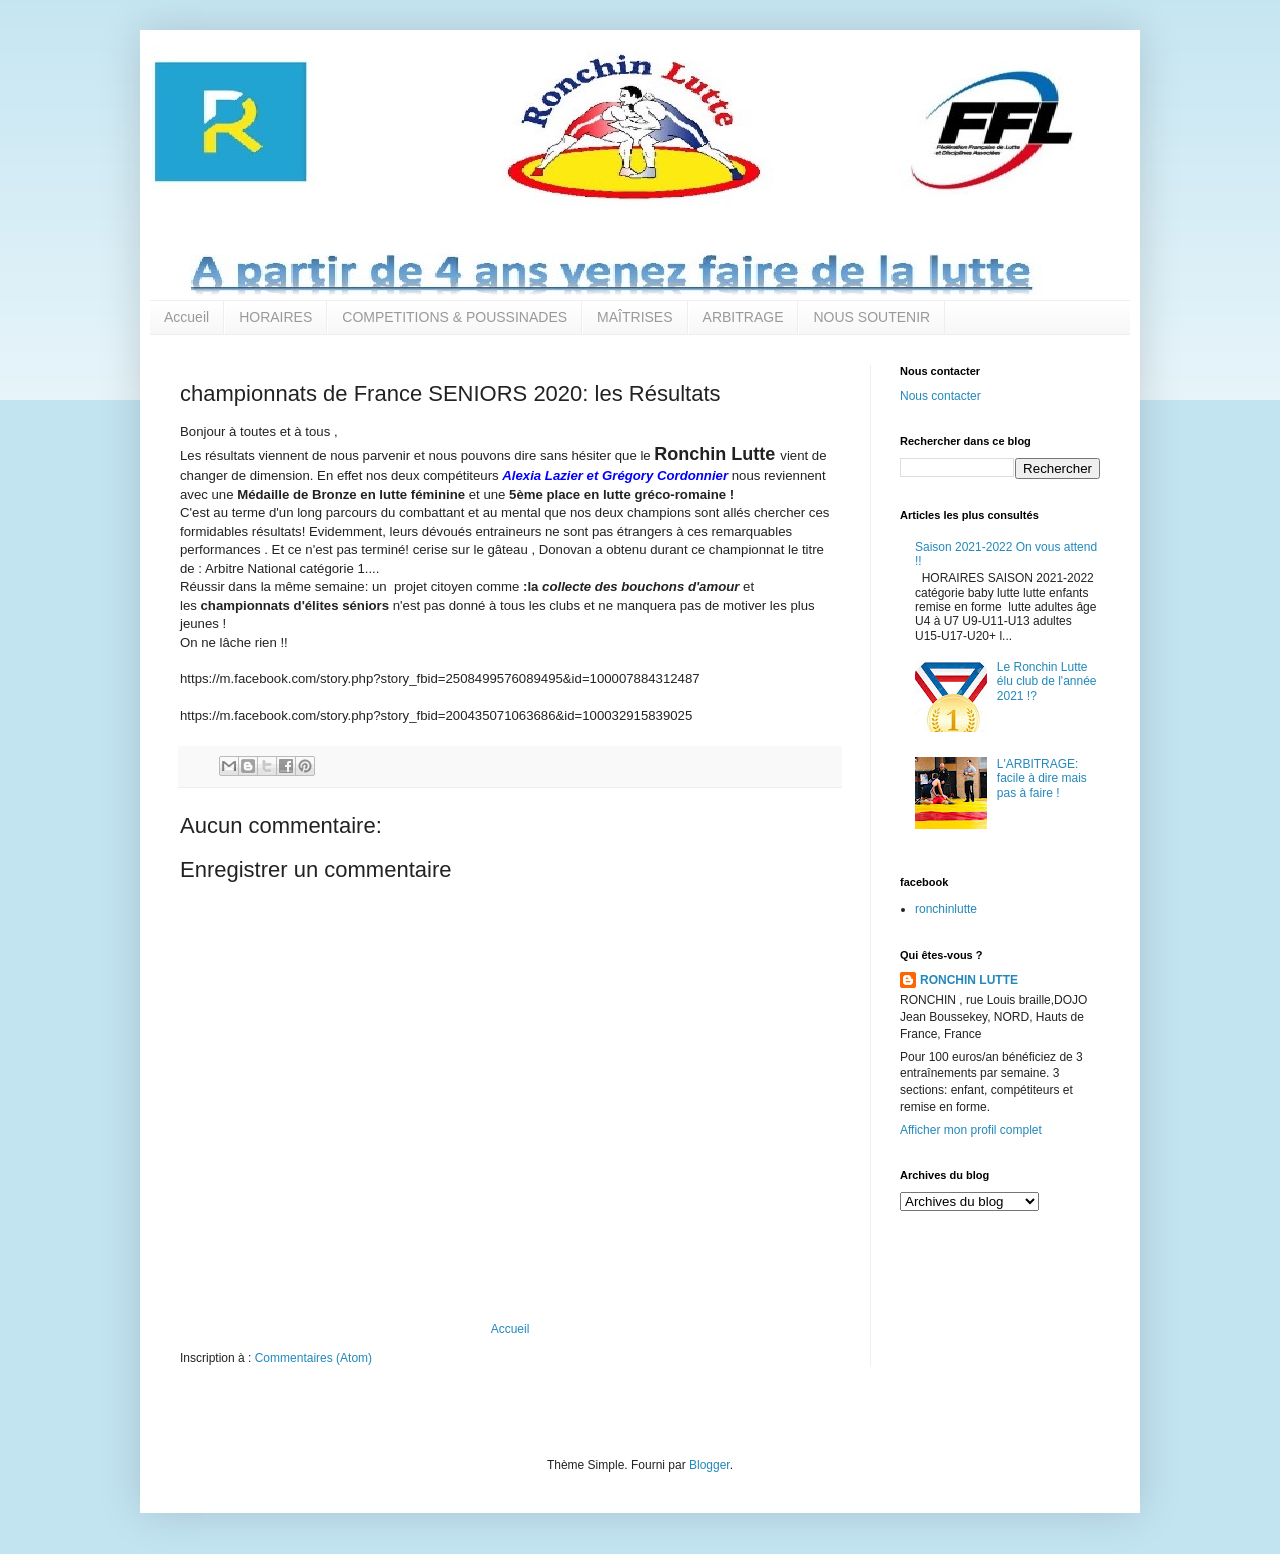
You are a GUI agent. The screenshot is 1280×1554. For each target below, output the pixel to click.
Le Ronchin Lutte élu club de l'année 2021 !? (1047, 681)
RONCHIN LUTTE (969, 980)
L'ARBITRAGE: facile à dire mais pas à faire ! (1042, 778)
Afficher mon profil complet (971, 1130)
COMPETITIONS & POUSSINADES (454, 317)
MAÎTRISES (634, 317)
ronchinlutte (946, 909)
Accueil (186, 317)
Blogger (709, 1465)
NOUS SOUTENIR (871, 317)
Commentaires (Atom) (313, 1358)
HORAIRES (275, 317)
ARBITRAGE (743, 317)
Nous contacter (940, 396)
